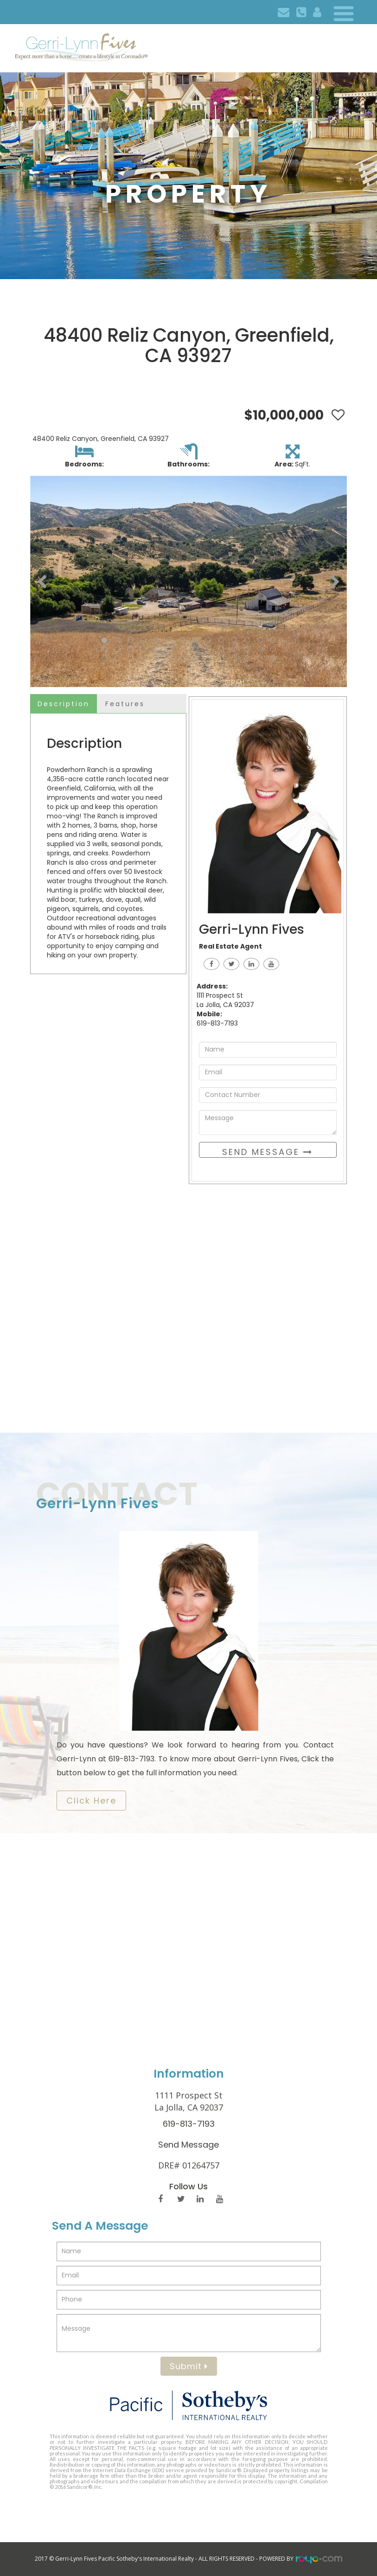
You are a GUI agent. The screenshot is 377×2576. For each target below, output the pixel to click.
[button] (41, 581)
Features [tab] (125, 703)
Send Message (267, 1152)
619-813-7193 (189, 2124)
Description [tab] (63, 703)
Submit (189, 2366)
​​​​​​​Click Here (91, 1800)
